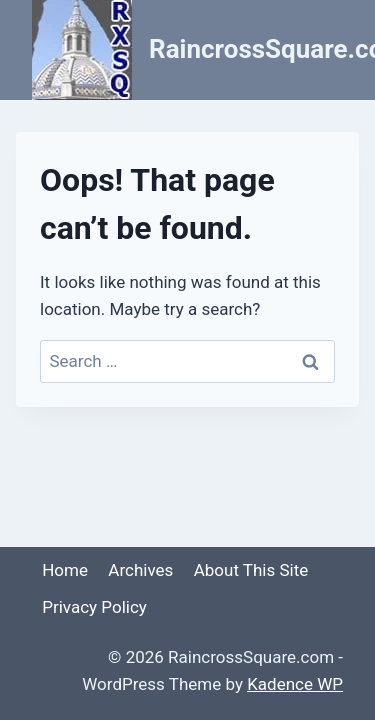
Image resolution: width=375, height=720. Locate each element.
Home (65, 570)
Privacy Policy (94, 607)
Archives (140, 570)
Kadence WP (295, 684)
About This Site (251, 570)
